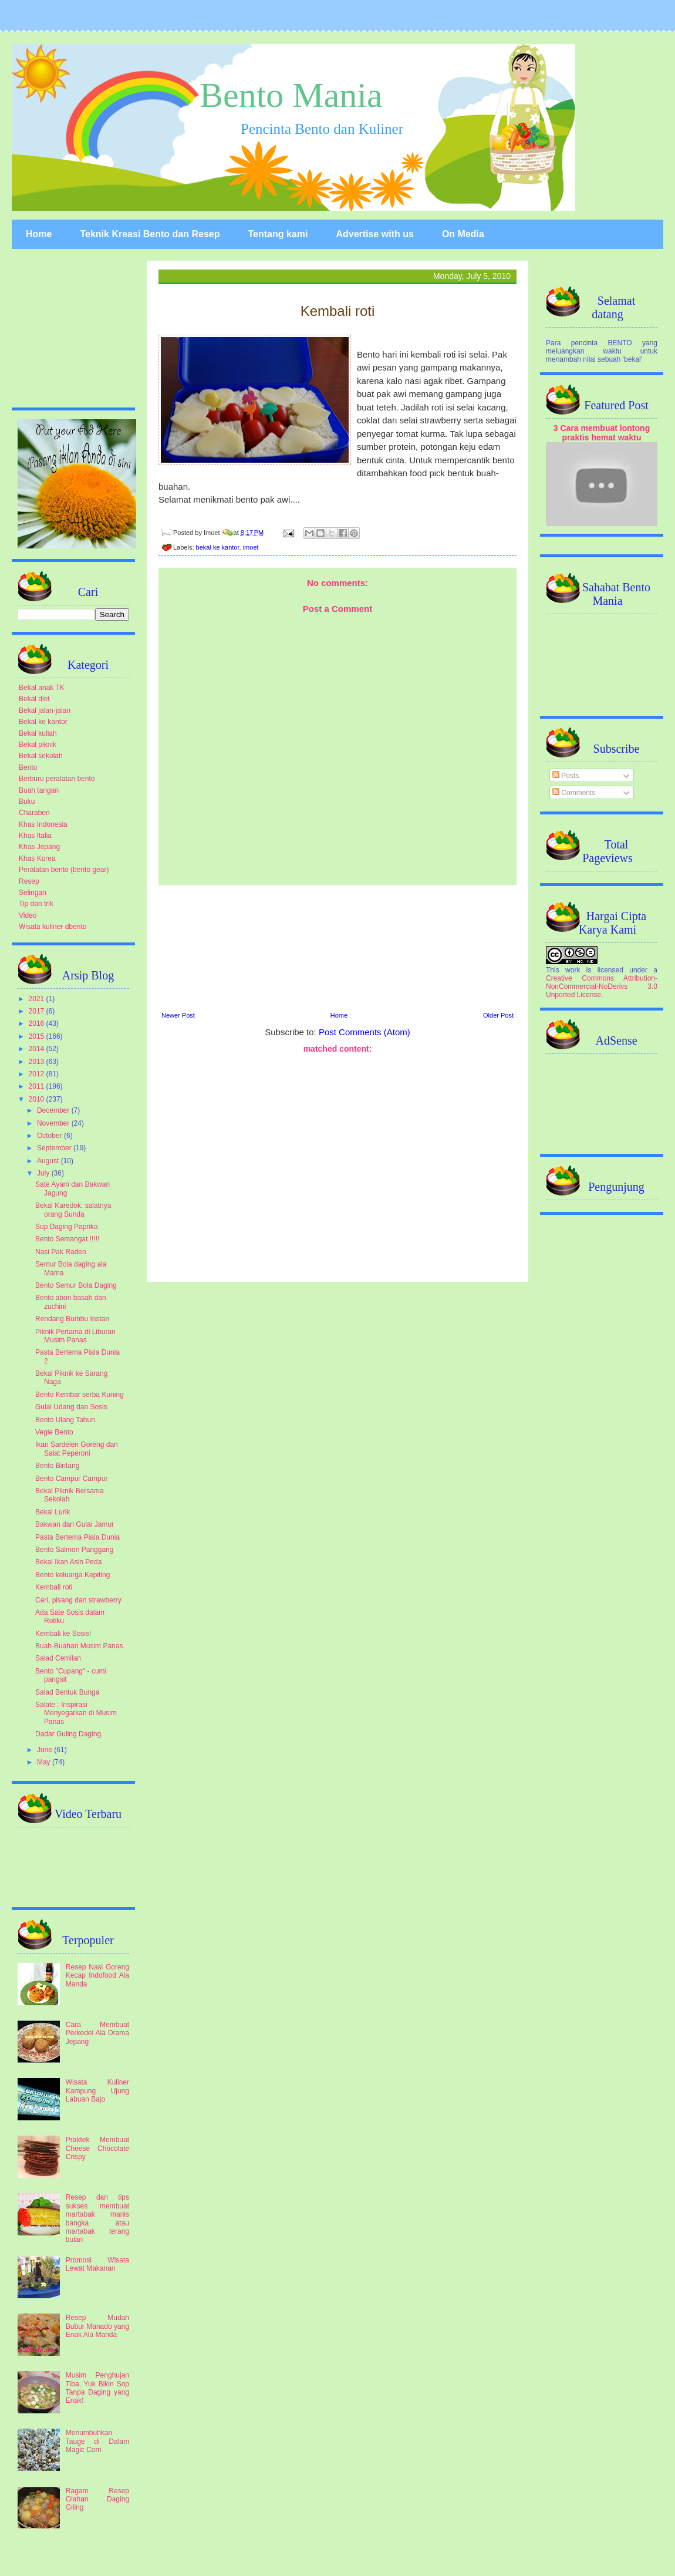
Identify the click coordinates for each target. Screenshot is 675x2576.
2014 (37, 1049)
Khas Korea (37, 858)
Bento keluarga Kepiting (72, 1575)
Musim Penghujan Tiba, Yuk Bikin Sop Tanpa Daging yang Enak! (97, 2388)
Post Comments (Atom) (364, 1032)
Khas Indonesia (43, 824)
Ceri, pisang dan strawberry (78, 1600)
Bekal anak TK (42, 687)
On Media (463, 234)
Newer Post (178, 1015)
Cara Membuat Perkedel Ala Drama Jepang (97, 2033)
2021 (37, 999)
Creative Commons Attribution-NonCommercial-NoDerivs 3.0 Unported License (601, 986)
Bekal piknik (37, 744)
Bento (28, 767)
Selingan (32, 892)
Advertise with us (374, 234)
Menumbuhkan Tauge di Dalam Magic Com (97, 2441)
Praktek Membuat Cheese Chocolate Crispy (97, 2148)
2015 (37, 1036)
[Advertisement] (337, 947)
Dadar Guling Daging (68, 1734)
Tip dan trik (36, 904)
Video (27, 915)
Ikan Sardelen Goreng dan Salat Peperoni (76, 1448)
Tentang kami (278, 234)
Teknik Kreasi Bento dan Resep (150, 234)
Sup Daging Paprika (66, 1227)
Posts (565, 776)
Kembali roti (53, 1587)
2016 (37, 1023)
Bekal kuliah (38, 733)
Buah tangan (39, 790)
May (44, 1762)
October (50, 1136)
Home (39, 234)
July (44, 1173)
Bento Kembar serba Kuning (79, 1394)
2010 (37, 1099)
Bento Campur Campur (71, 1478)
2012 (37, 1074)
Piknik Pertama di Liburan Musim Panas (75, 1336)
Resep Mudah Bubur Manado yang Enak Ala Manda (97, 2326)
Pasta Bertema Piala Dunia (77, 1537)
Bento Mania (291, 95)
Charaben (34, 813)
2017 (37, 1011)
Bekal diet (34, 699)
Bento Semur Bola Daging (76, 1285)
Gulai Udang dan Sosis (71, 1407)
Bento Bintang (57, 1466)
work (572, 970)
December (54, 1110)
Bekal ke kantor (43, 722)
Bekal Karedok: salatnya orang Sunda (73, 1209)
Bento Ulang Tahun (65, 1420)
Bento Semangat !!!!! (67, 1239)
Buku (27, 801)
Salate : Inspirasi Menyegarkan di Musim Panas (76, 1713)
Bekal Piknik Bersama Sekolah (69, 1495)
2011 (37, 1086)
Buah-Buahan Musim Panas (79, 1646)
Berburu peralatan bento (57, 779)
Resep (29, 881)
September (55, 1148)
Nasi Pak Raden (60, 1252)
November (54, 1123)
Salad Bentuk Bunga (67, 1692)
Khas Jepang (39, 847)
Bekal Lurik (52, 1512)
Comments (573, 793)
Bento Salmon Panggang (74, 1549)
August (49, 1161)
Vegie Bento (54, 1432)
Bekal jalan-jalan (44, 710)
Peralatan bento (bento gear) (64, 870)
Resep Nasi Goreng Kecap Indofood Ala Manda (97, 1975)
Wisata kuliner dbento (52, 926)
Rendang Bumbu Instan (72, 1319)
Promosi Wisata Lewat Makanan (97, 2264)
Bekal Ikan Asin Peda (68, 1562)
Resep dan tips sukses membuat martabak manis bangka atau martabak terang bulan (97, 2218)
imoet (251, 547)
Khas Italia (35, 835)
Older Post (498, 1015)
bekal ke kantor (217, 547)
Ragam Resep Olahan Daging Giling (97, 2499)
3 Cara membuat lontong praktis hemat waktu (602, 432)
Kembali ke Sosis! (63, 1633)
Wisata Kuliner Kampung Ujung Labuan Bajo (97, 2090)
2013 (37, 1062)
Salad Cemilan (58, 1658)
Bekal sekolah (41, 756)
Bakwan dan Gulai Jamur (74, 1524)
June (45, 1750)
